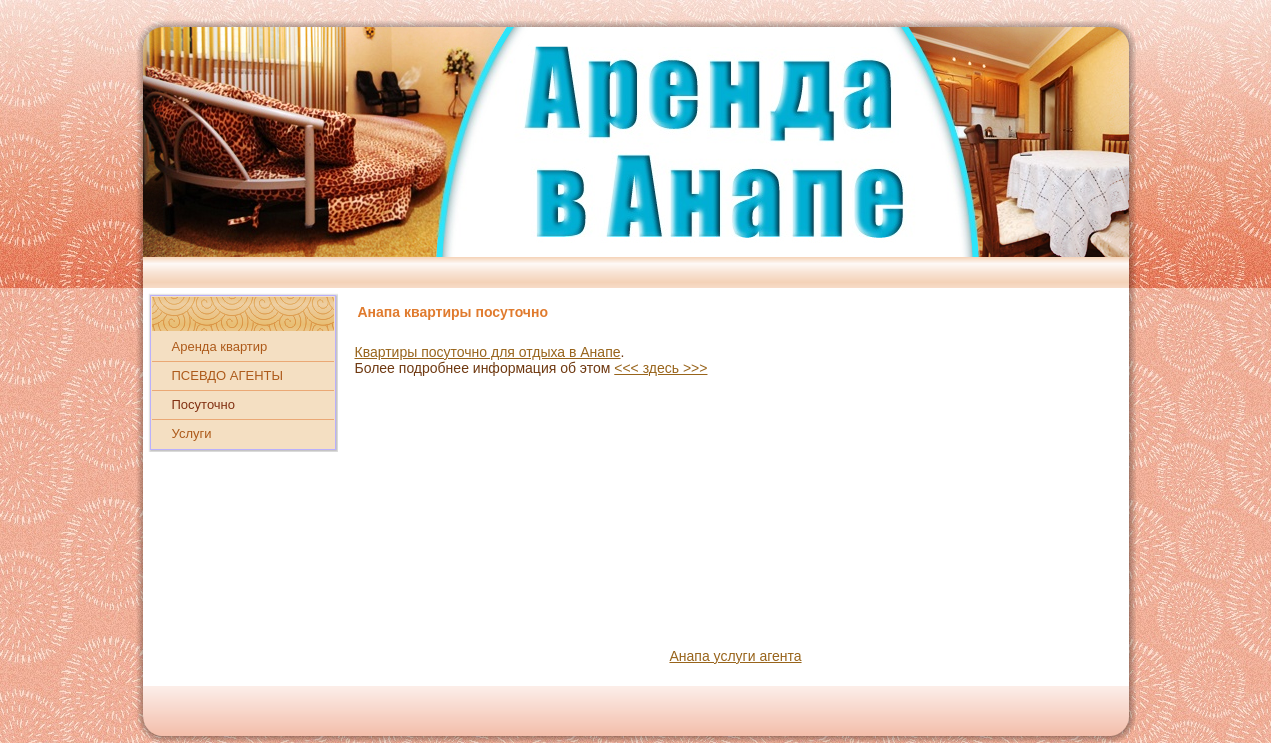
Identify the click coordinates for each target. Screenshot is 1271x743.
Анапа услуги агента (735, 656)
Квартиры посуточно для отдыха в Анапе (488, 352)
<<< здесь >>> (660, 368)
